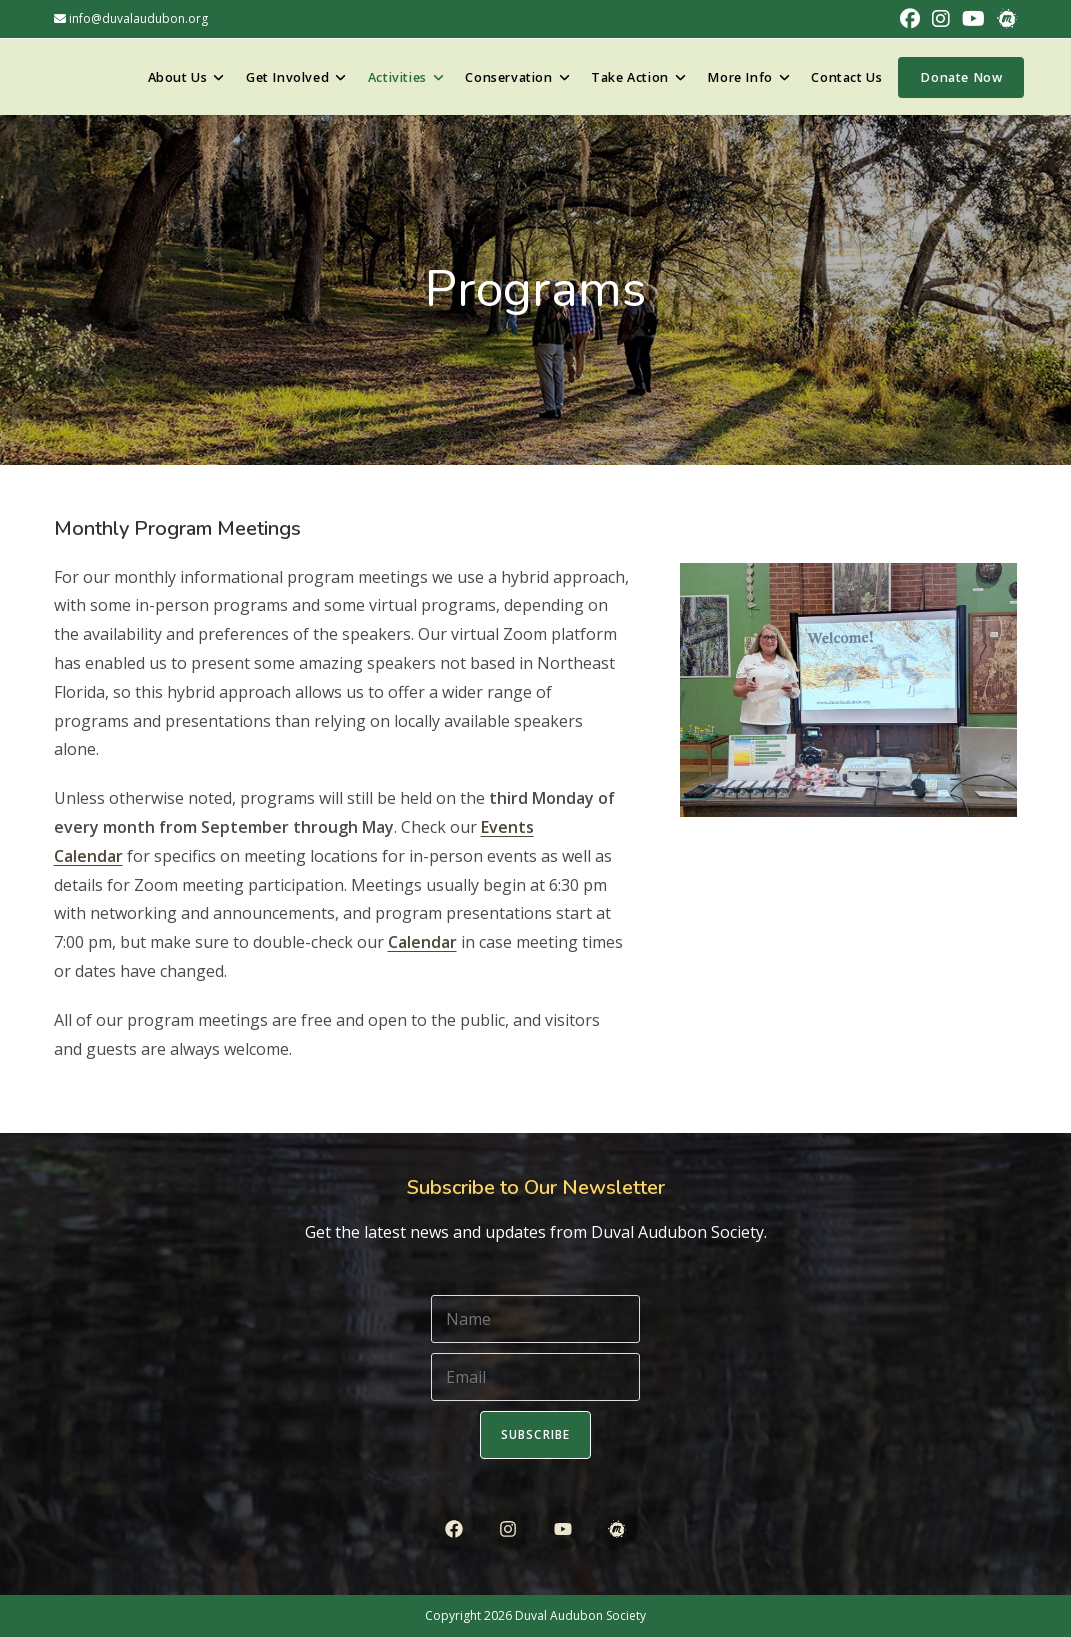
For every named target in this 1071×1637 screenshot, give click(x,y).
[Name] (535, 1319)
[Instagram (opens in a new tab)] (941, 19)
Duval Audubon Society (580, 1615)
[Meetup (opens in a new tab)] (1004, 19)
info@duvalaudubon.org (131, 18)
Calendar (422, 942)
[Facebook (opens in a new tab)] (910, 19)
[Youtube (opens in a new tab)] (973, 19)
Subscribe (536, 1434)
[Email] (535, 1377)
